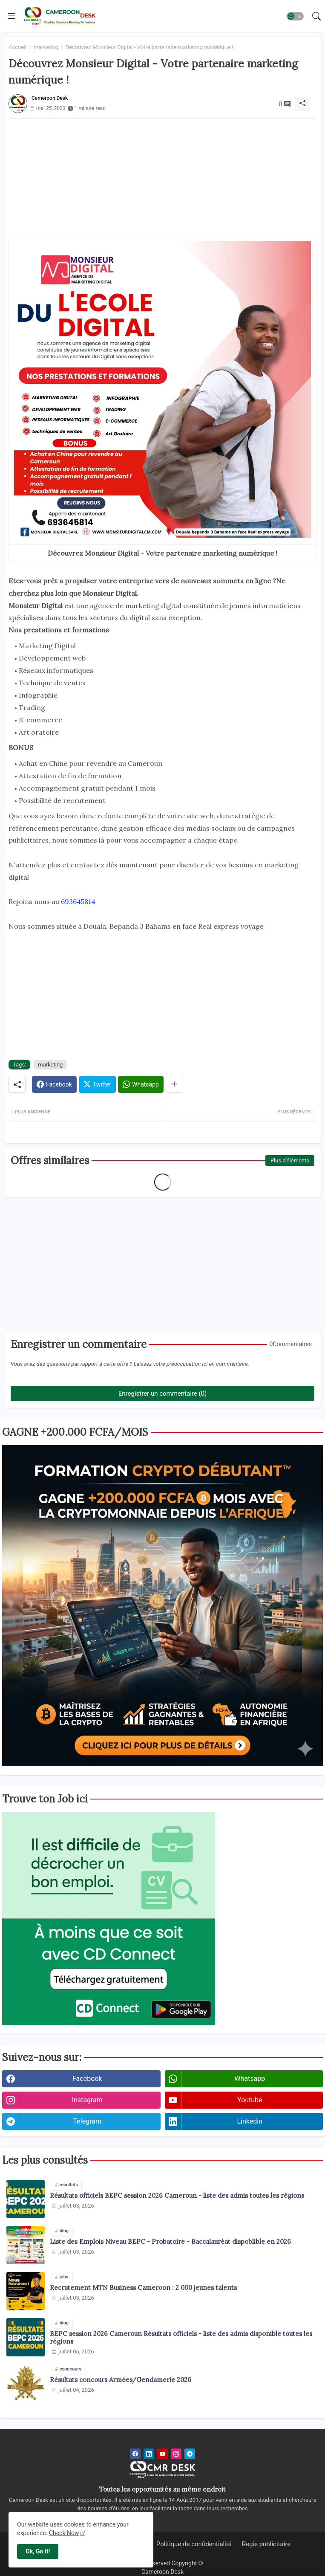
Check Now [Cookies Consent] (64, 2533)
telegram (87, 2121)
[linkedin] (149, 2454)
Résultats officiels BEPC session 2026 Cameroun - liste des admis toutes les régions (177, 2195)
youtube (249, 2100)
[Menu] (11, 15)
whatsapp (249, 2079)
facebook (87, 2079)
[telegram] (189, 2454)
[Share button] (174, 1084)
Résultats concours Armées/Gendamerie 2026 (120, 2380)
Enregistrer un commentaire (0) (162, 1393)
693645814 (78, 901)
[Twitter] (97, 1084)
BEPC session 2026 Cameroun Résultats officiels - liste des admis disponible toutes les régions (181, 2337)
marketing (46, 47)
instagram (87, 2100)
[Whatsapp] (141, 1084)
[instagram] (176, 2454)
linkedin (249, 2121)
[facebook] (135, 2454)
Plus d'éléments (289, 1160)
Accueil (17, 47)
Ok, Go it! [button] (38, 2551)
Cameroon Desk (162, 2571)
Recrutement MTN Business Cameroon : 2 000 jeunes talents (143, 2288)
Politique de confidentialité (194, 2544)
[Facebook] (54, 1084)
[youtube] (162, 2454)
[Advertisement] (162, 178)
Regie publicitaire (266, 2544)
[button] (295, 16)
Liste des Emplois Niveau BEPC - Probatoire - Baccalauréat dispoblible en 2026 (170, 2242)
